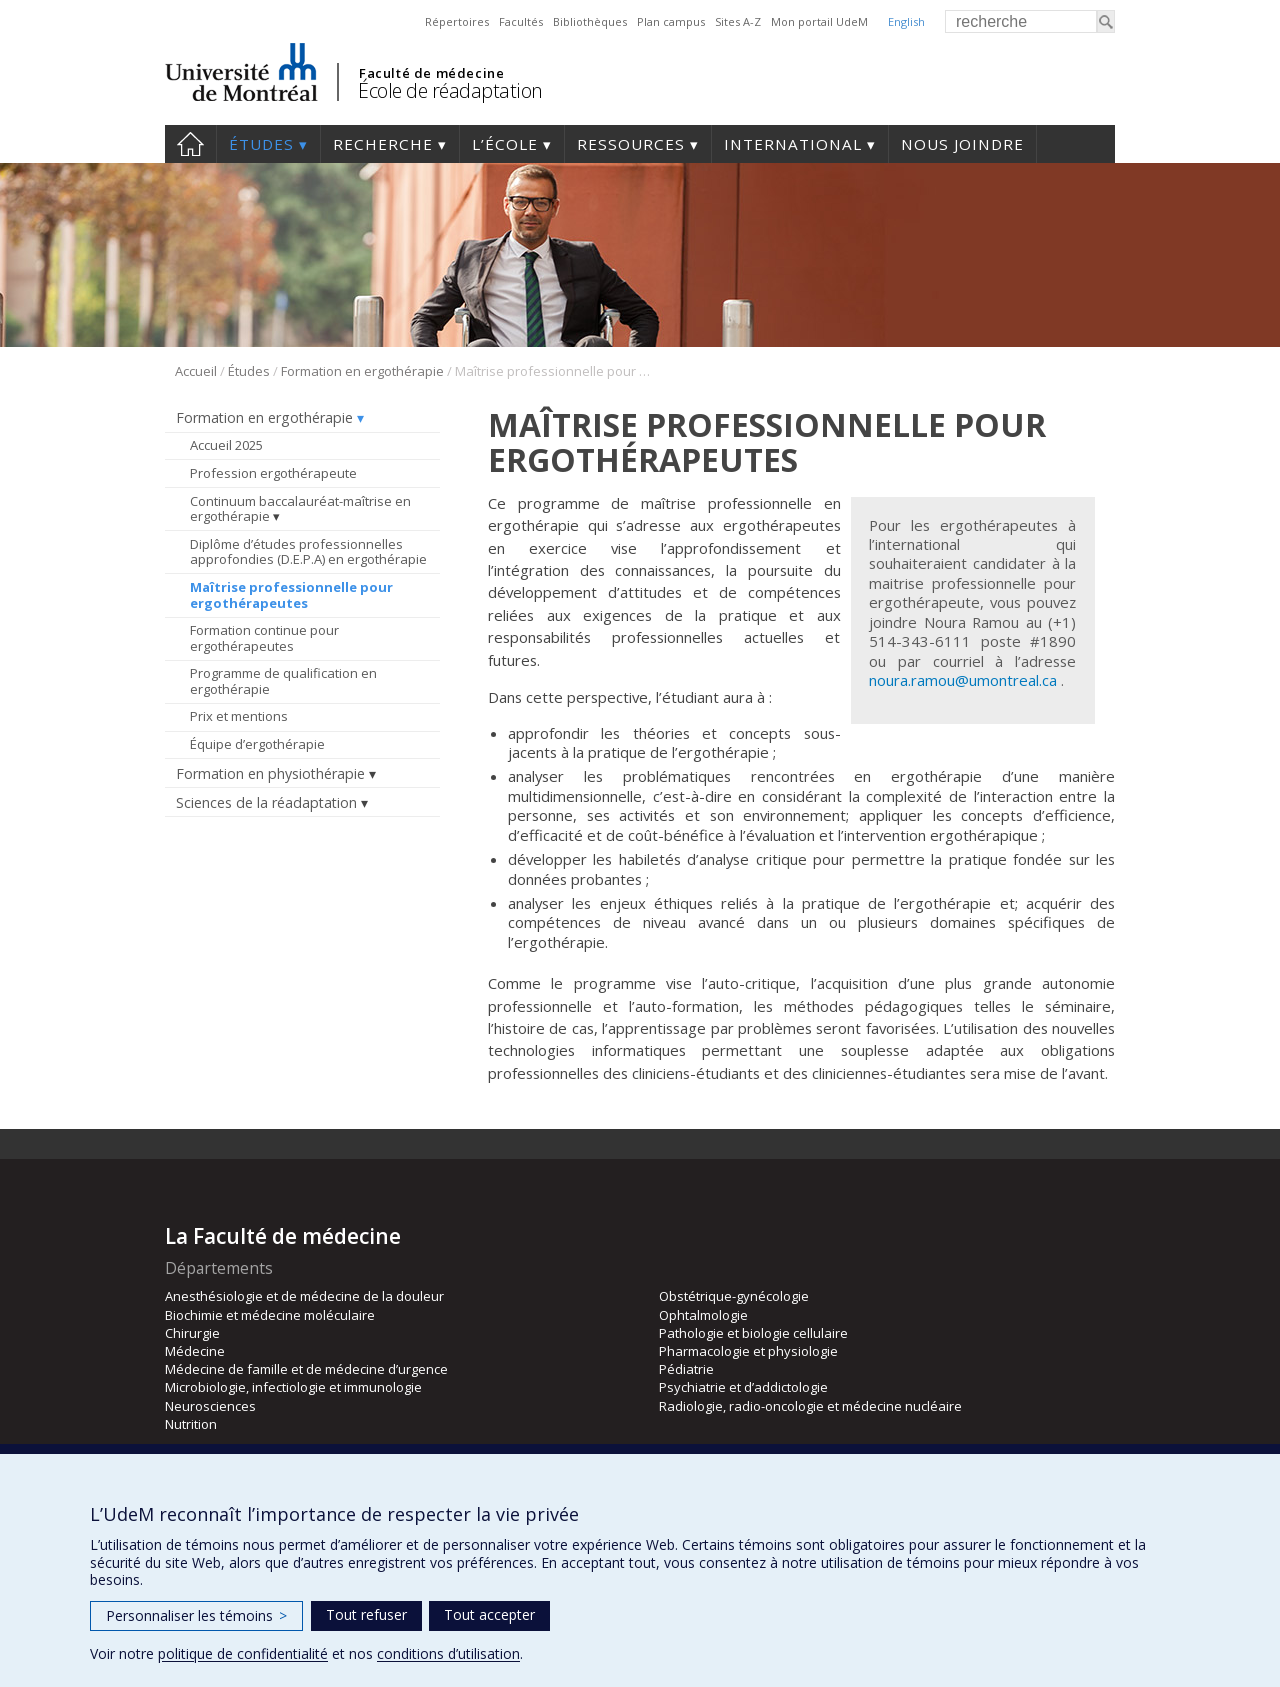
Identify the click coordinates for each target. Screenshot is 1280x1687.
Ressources (631, 144)
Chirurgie (192, 1333)
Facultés (521, 21)
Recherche (383, 144)
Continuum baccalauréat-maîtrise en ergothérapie (300, 509)
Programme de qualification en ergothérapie (283, 681)
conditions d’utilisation (448, 1653)
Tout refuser (366, 1614)
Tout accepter (489, 1614)
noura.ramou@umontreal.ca (963, 680)
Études (261, 144)
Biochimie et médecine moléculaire (270, 1315)
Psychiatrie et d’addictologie (743, 1387)
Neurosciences (210, 1406)
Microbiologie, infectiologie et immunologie (293, 1387)
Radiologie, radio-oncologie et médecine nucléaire (810, 1406)
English (906, 21)
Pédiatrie (686, 1369)
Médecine (195, 1351)
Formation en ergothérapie (362, 371)
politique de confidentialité (243, 1653)
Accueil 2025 (226, 445)
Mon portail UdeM (819, 21)
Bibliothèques (590, 21)
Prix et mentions (239, 716)
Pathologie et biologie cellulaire (753, 1333)
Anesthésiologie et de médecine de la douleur (304, 1296)
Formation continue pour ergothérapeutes (264, 638)
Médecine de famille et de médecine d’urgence (306, 1369)
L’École (505, 144)
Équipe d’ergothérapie (257, 744)
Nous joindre (962, 144)
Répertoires (457, 21)
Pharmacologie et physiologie (748, 1351)
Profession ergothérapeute (273, 473)
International (793, 144)
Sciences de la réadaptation (266, 802)
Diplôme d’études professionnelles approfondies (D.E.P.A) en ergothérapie (308, 552)
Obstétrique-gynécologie (734, 1296)
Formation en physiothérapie (270, 773)
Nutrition (191, 1424)
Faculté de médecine (431, 73)
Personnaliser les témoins (196, 1615)
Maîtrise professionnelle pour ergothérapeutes (291, 595)
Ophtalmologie (703, 1315)
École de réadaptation (450, 90)
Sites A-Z (738, 21)
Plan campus (671, 21)
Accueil (190, 144)
